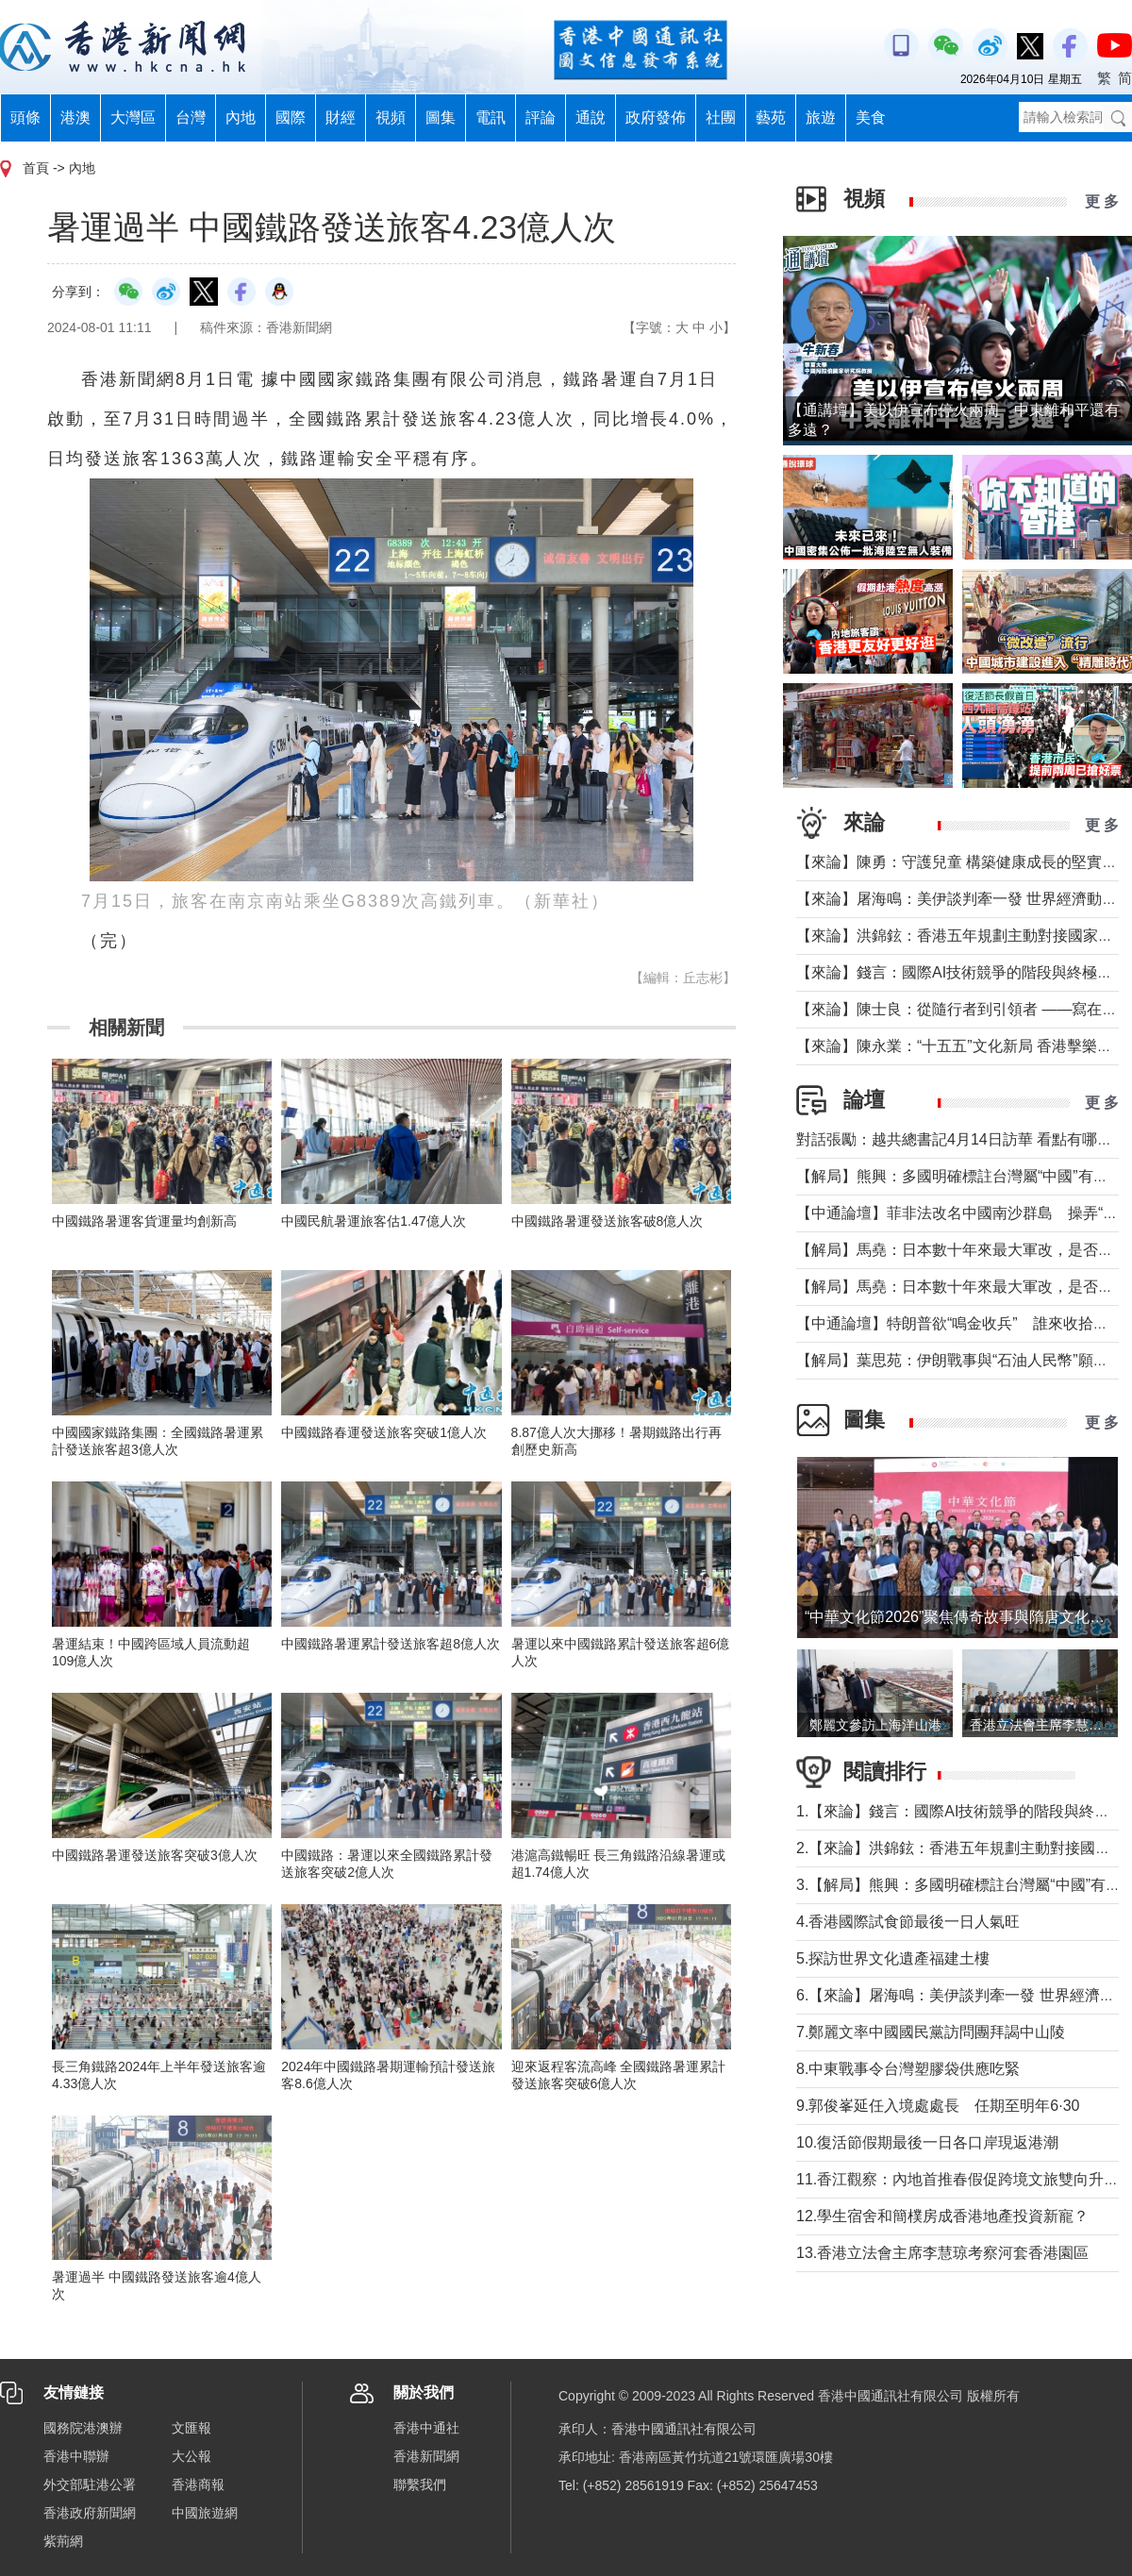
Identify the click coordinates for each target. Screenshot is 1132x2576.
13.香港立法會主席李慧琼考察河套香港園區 (942, 2253)
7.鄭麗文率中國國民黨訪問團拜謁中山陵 (930, 2032)
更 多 (1102, 201)
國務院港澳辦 (83, 2427)
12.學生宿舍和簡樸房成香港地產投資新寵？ (942, 2216)
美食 (871, 117)
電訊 (490, 117)
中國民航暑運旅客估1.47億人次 (373, 1221)
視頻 (390, 117)
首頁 (36, 168)
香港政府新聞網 (89, 2512)
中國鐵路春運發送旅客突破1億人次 (384, 1432)
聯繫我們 (419, 2484)
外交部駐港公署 (89, 2484)
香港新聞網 (426, 2456)
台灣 (190, 117)
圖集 (440, 117)
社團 (721, 117)
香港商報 (198, 2484)
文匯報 (191, 2427)
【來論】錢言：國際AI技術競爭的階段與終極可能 (961, 972)
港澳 (75, 117)
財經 (340, 117)
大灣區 (133, 117)
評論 (540, 117)
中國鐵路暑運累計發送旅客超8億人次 (390, 1643)
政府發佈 (655, 117)
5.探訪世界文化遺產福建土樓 (893, 1958)
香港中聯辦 (76, 2456)
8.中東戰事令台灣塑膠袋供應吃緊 (908, 2069)
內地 (240, 117)
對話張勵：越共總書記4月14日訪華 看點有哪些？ (961, 1139)
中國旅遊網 (205, 2512)
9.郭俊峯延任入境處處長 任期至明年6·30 (937, 2106)
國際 (290, 117)
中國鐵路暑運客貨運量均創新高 (144, 1221)
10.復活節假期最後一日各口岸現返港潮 (927, 2142)
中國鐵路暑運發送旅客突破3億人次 (155, 1855)
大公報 (191, 2456)
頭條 (25, 117)
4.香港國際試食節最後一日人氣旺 (908, 1922)
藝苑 (771, 117)
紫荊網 (63, 2541)
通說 (590, 117)
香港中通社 (426, 2427)
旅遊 (821, 117)
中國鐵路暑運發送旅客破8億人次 (607, 1221)
